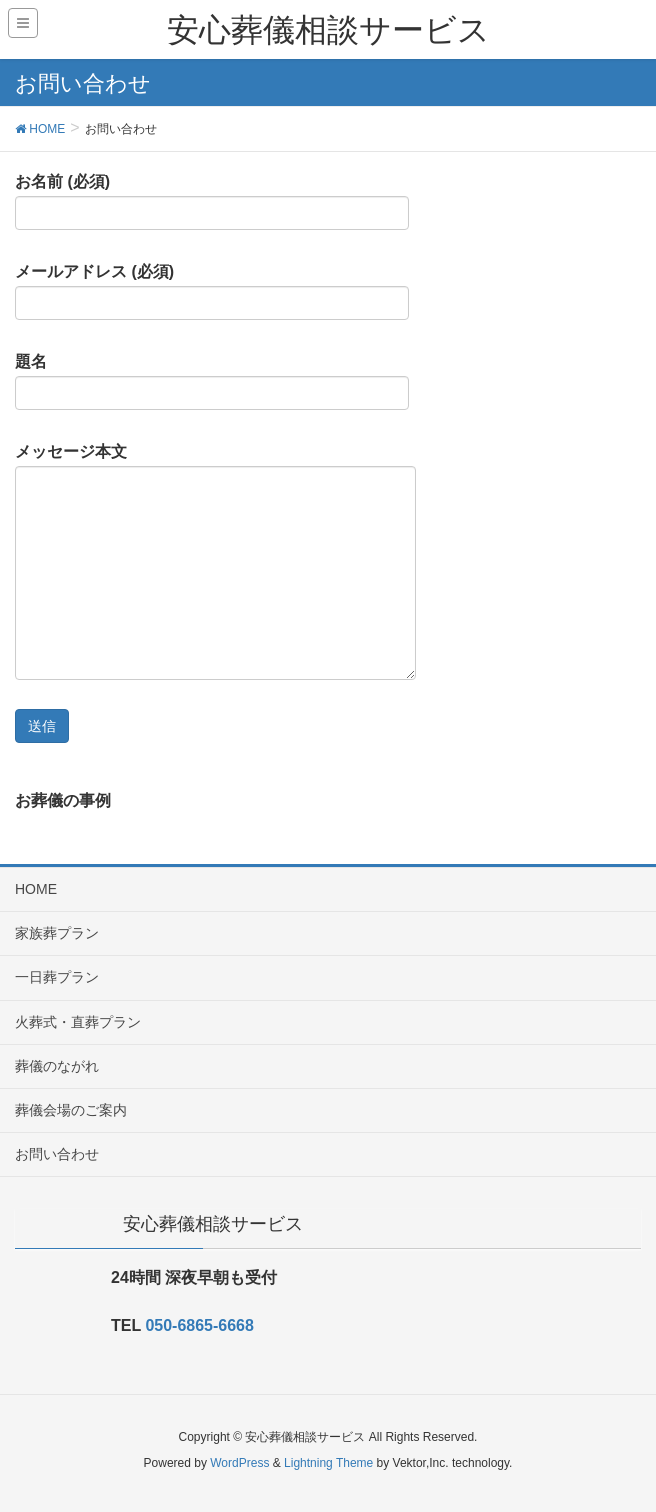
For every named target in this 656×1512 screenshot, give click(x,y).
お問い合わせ (57, 1154)
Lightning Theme (328, 1463)
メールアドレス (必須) (212, 292)
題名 (212, 382)
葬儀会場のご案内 (71, 1110)
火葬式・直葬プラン (78, 1022)
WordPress (239, 1463)
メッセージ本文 (215, 562)
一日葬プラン (57, 977)
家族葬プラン (57, 933)
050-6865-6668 (199, 1325)
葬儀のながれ (57, 1066)
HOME (36, 889)
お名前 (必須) (212, 202)
